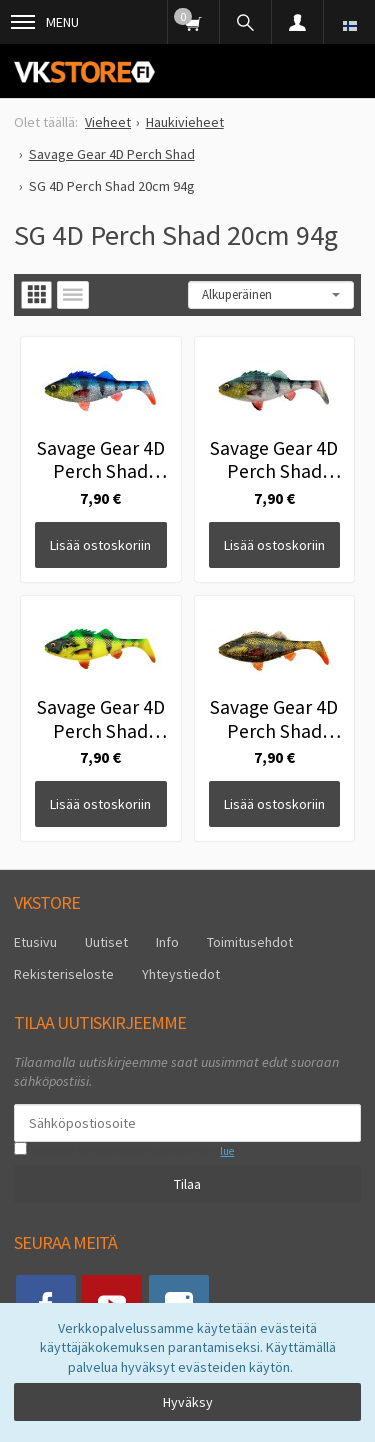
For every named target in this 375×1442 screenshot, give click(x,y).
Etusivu (35, 942)
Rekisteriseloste (64, 974)
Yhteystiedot (181, 974)
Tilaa (187, 1184)
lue (227, 1151)
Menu (45, 22)
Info (167, 942)
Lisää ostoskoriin (100, 545)
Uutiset (106, 942)
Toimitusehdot (250, 942)
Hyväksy (188, 1402)
